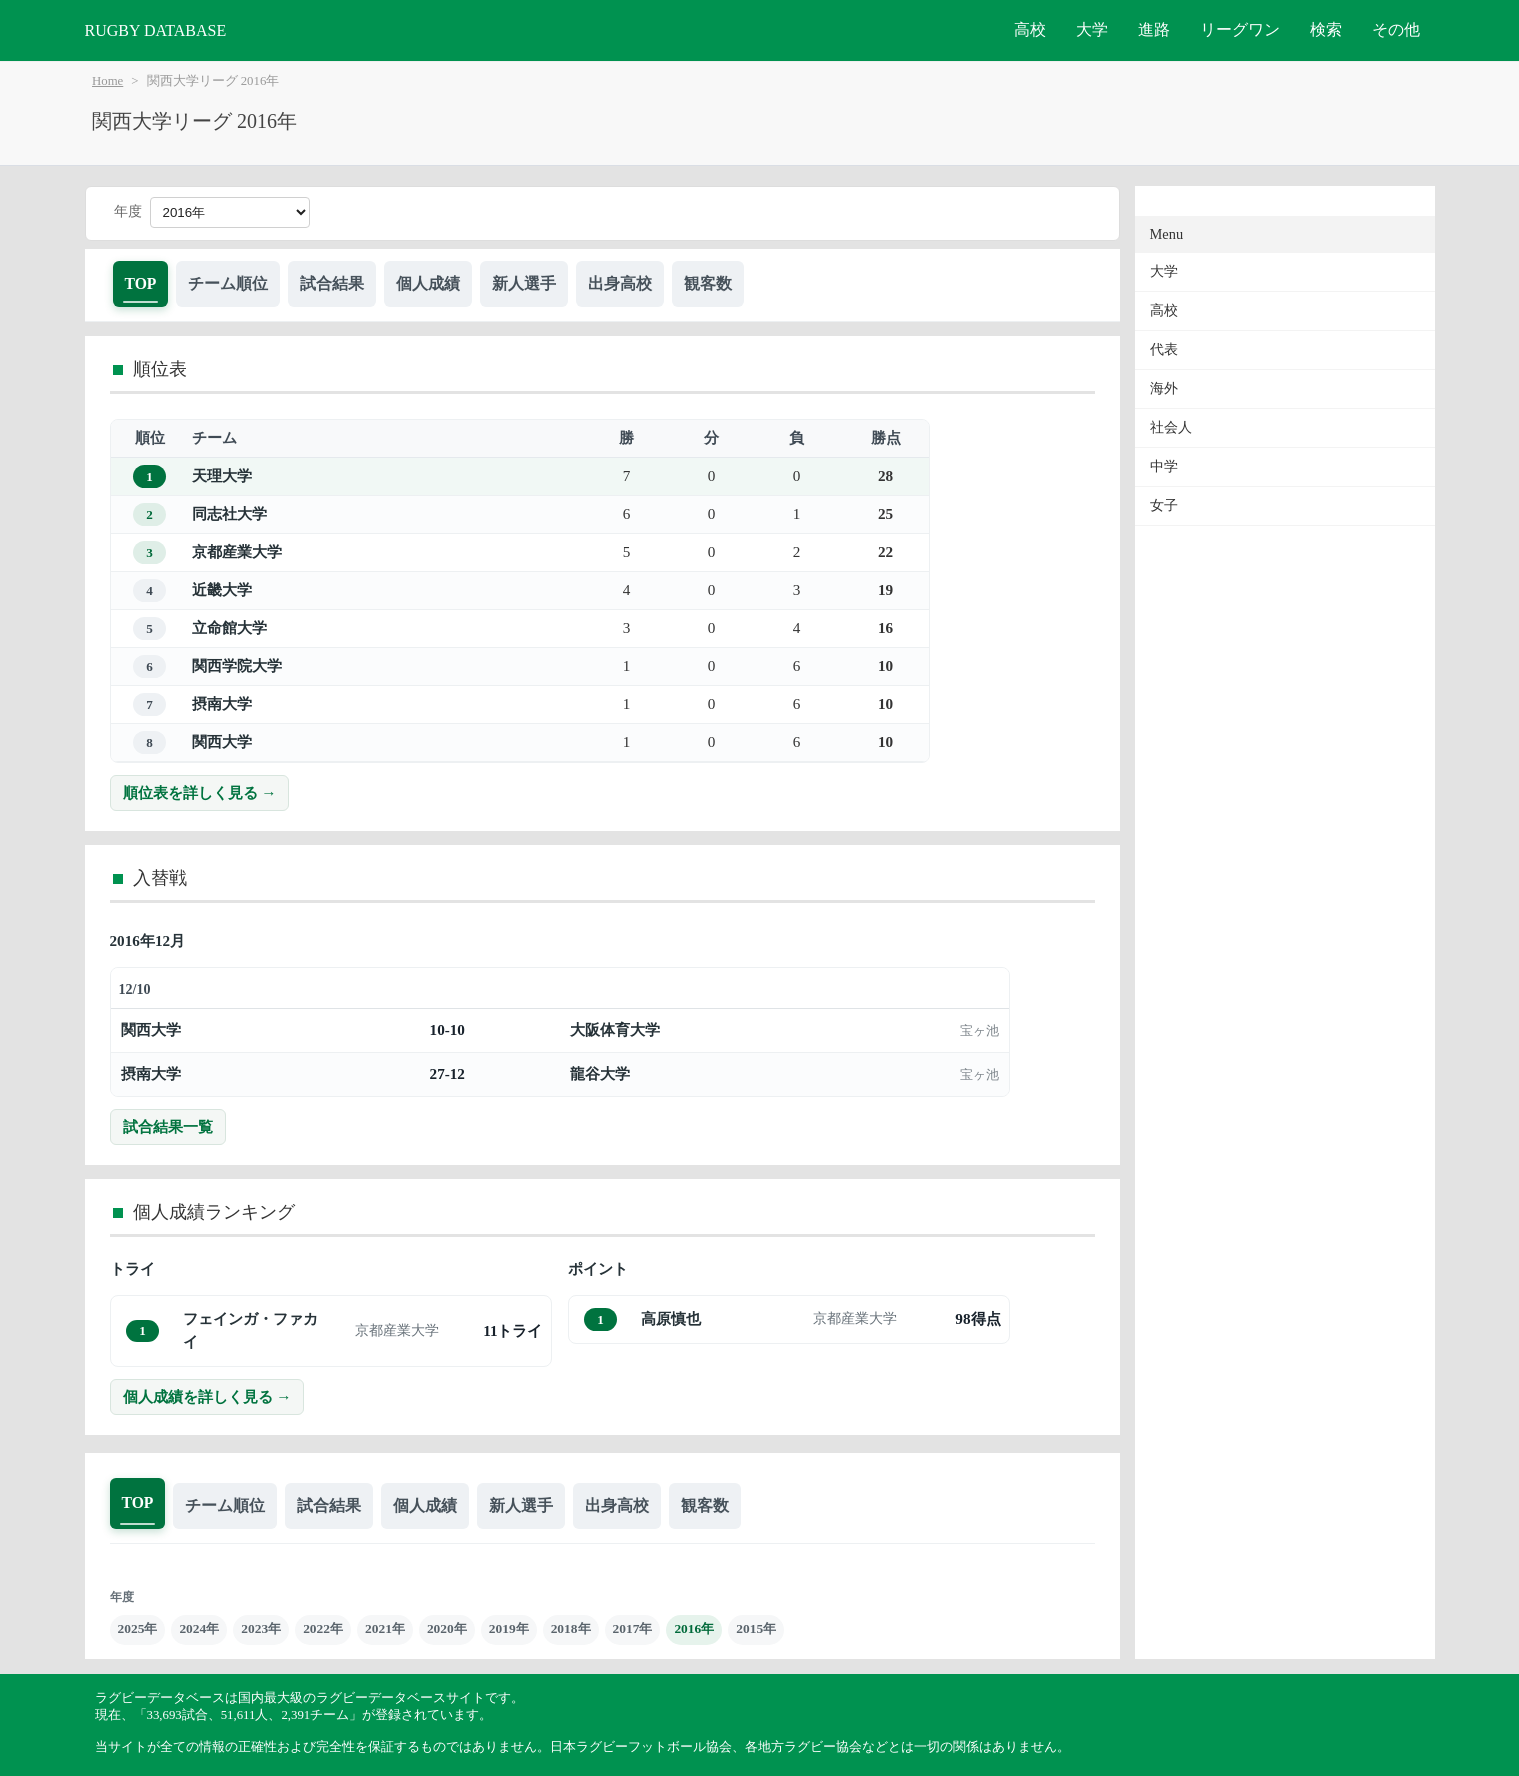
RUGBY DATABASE (156, 30)
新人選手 (524, 283)
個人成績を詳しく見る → (207, 1396)
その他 (1396, 29)
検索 (1326, 29)
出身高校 (620, 283)
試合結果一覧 (168, 1126)
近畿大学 (222, 589)
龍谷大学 (600, 1073)
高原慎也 (671, 1318)
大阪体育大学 (615, 1029)
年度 (128, 211)
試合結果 (332, 283)
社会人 (1171, 427)
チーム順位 (228, 283)
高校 (1030, 29)
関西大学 (222, 741)
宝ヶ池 (979, 1030)
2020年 (447, 1628)
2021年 (385, 1628)
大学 (1092, 29)
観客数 (708, 283)
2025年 (138, 1628)
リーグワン (1240, 29)
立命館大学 (229, 627)
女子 (1164, 505)
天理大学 (222, 475)
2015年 (756, 1628)
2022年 (323, 1628)
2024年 (199, 1628)
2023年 (261, 1628)
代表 (1164, 349)
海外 (1164, 388)
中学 (1164, 466)
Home (107, 81)
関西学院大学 (237, 665)
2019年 (509, 1628)
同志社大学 (229, 513)
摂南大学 (222, 703)
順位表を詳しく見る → (200, 792)
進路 (1154, 29)
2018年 (571, 1628)
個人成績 (428, 283)
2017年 (633, 1628)
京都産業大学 (237, 551)
